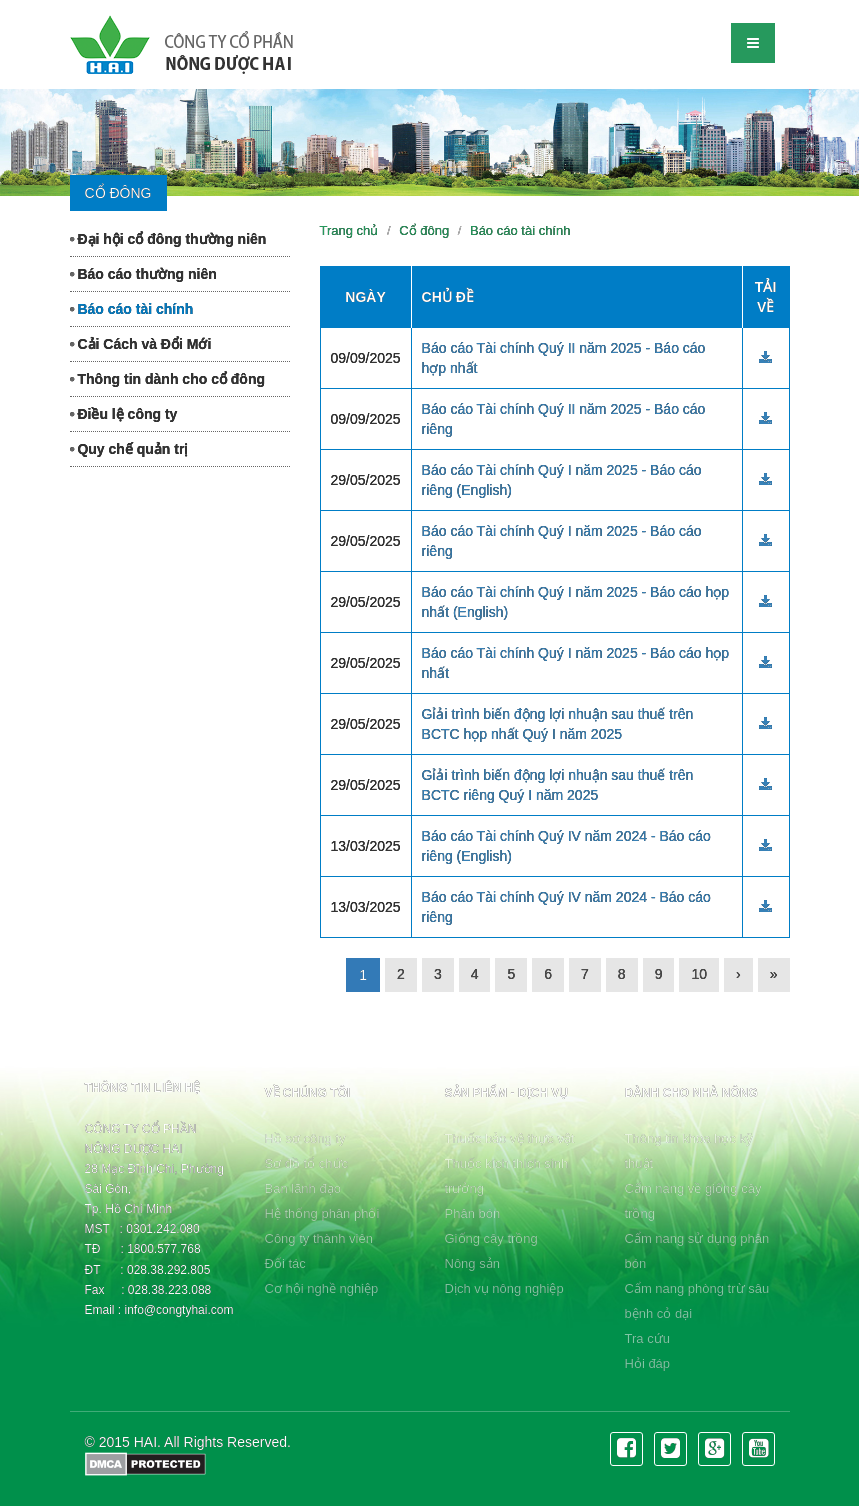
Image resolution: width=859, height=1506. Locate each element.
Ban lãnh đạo (303, 1188)
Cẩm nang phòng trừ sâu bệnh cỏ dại (697, 1301)
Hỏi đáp (648, 1363)
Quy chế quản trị (129, 449)
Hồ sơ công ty (305, 1138)
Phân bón (473, 1213)
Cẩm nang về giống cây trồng (693, 1201)
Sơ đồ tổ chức (307, 1163)
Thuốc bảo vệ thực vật (510, 1138)
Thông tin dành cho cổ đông (168, 379)
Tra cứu (647, 1338)
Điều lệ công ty (124, 414)
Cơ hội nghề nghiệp (322, 1288)
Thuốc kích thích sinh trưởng (507, 1176)
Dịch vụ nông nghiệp (504, 1288)
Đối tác (285, 1263)
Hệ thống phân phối (322, 1213)
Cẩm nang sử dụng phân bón (697, 1251)
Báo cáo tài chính (132, 309)
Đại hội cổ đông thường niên (168, 239)
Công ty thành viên (319, 1238)
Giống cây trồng (491, 1238)
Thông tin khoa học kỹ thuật (689, 1151)
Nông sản (472, 1263)
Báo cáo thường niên (143, 274)
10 (699, 974)
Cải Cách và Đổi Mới (141, 344)
